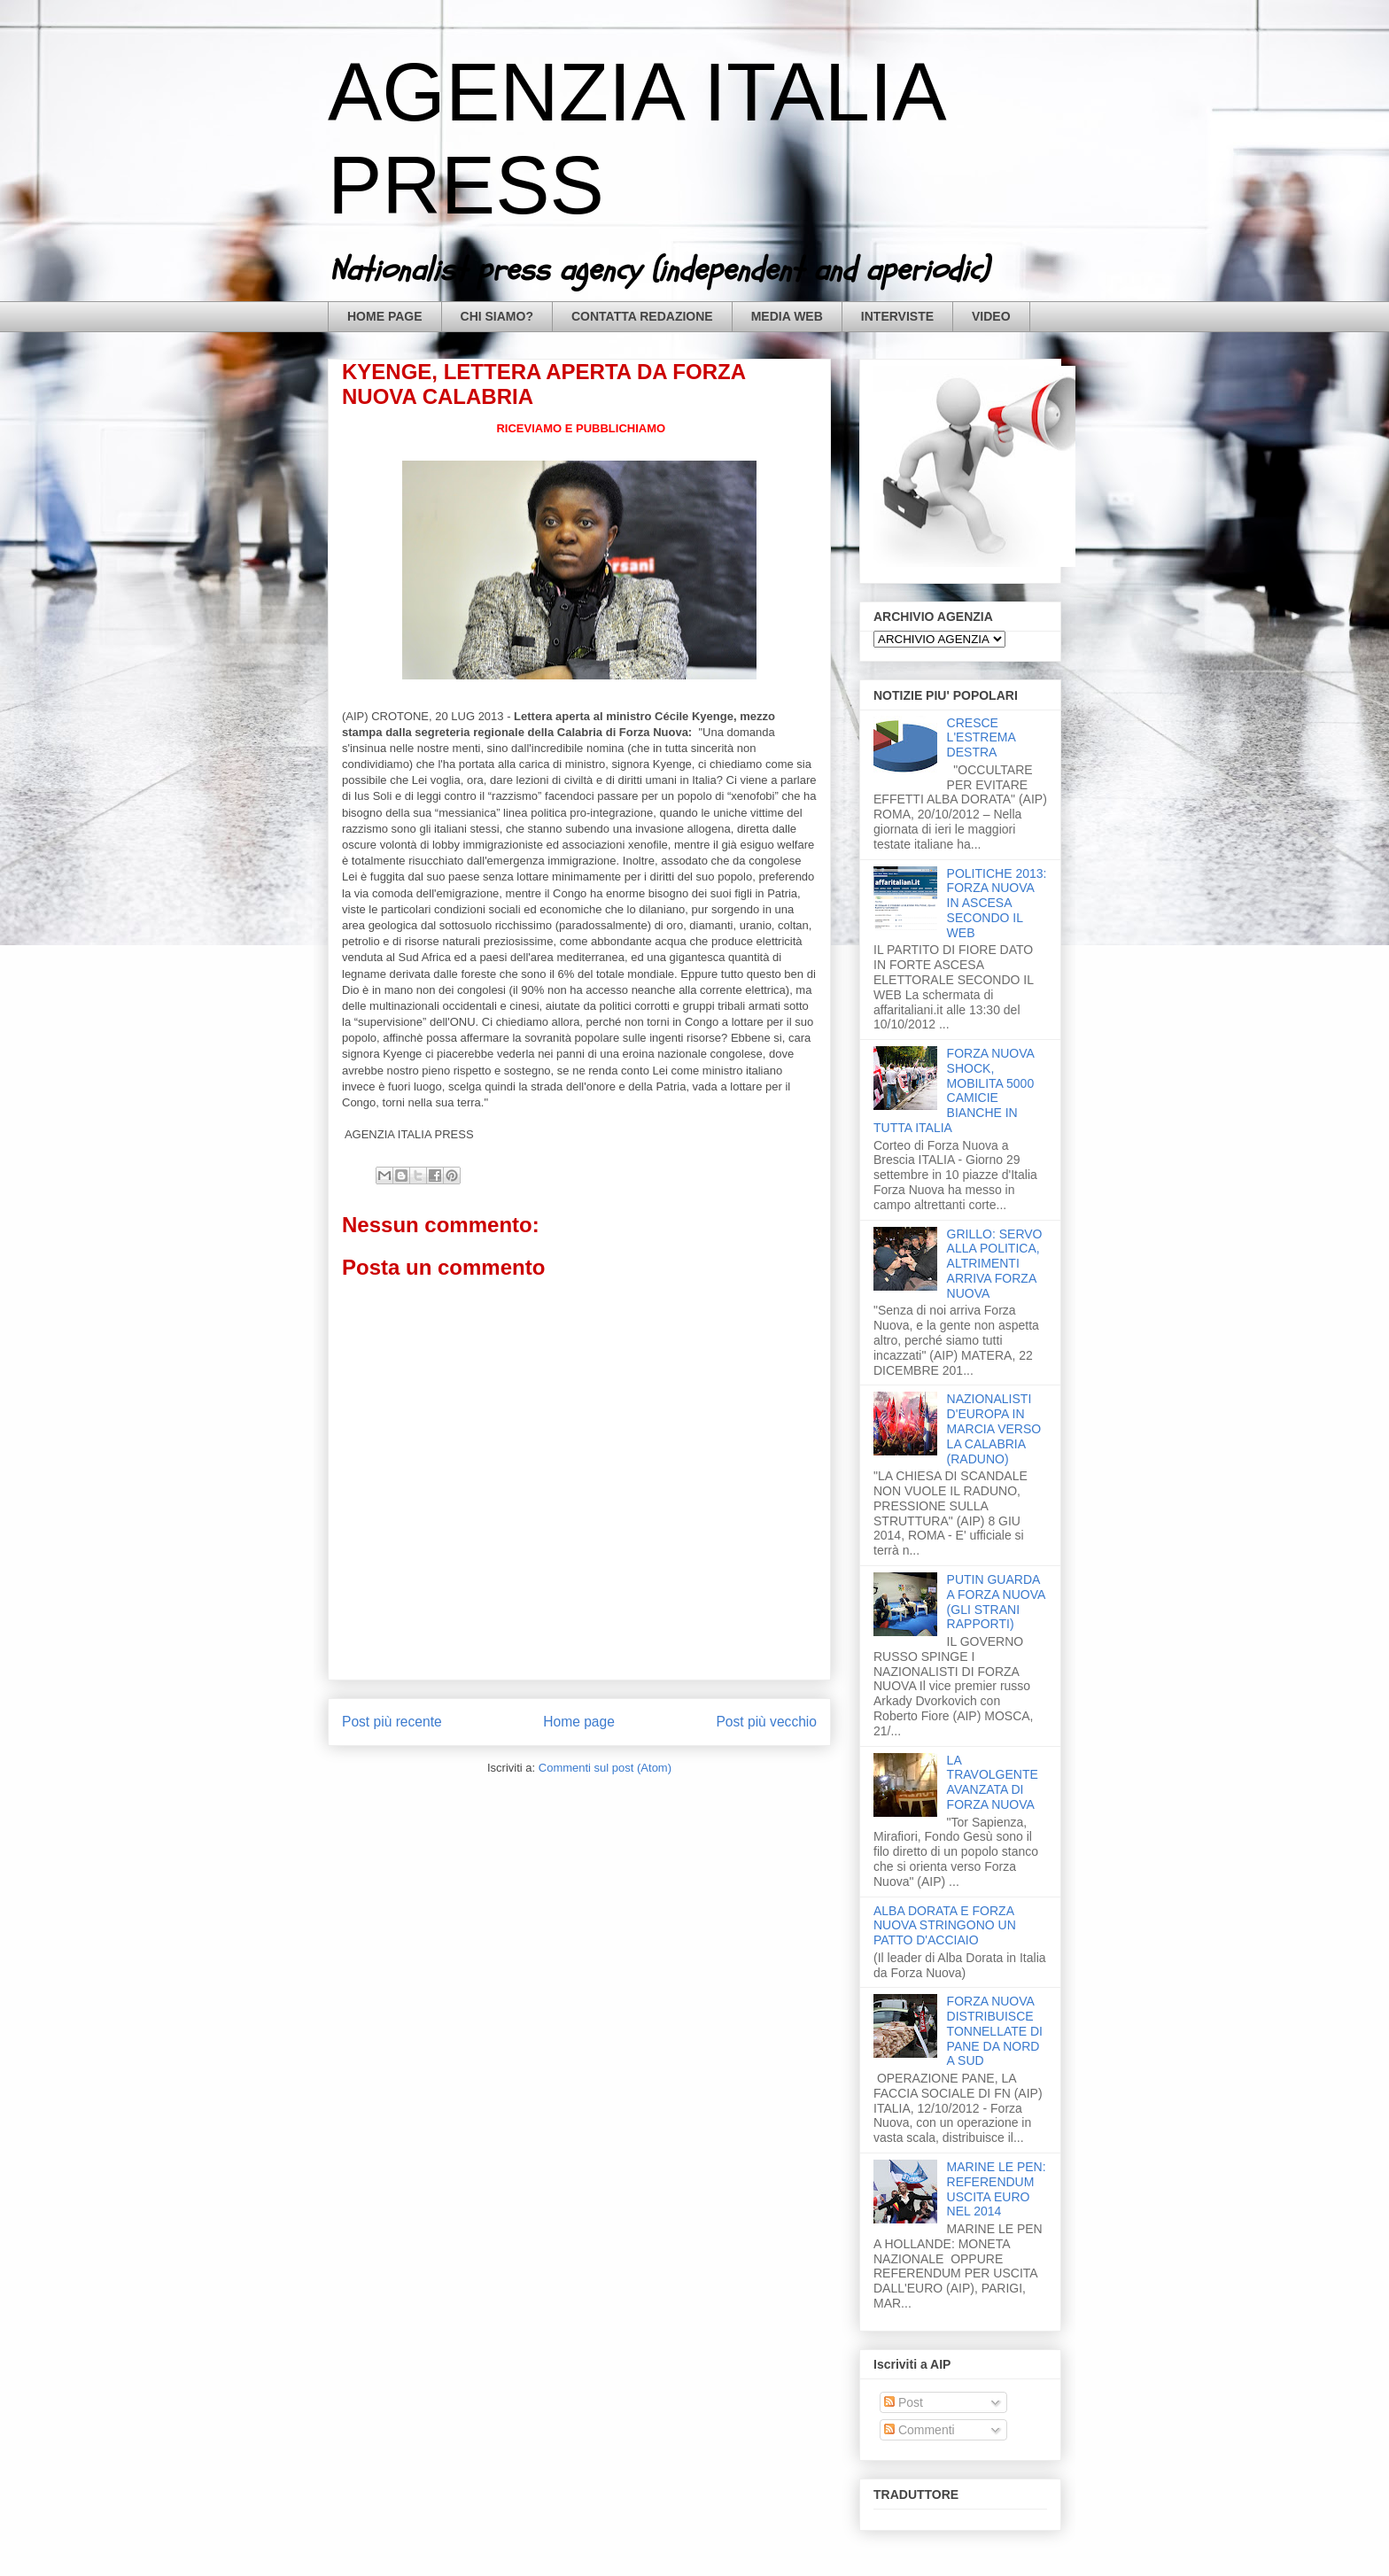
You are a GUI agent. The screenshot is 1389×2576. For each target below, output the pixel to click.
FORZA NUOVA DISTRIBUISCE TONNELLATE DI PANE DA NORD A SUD (995, 2031)
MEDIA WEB (787, 316)
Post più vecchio (766, 1721)
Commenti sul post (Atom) (605, 1767)
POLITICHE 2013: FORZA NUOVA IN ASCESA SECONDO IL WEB (997, 903)
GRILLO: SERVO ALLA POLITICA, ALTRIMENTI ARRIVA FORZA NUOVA (995, 1263)
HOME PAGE (385, 316)
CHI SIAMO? (497, 316)
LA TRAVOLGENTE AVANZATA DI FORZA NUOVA (992, 1782)
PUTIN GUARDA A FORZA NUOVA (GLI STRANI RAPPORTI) (996, 1601)
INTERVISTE (897, 316)
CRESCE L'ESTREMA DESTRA (981, 738)
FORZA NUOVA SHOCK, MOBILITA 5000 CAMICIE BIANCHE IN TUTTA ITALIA (953, 1090)
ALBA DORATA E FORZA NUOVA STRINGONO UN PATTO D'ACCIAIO (944, 1926)
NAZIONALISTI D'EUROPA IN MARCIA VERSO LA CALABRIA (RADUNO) (994, 1428)
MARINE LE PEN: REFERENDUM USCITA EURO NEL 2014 (996, 2189)
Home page (579, 1721)
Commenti (919, 2430)
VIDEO (991, 316)
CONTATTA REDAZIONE (642, 316)
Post (903, 2402)
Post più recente (392, 1721)
